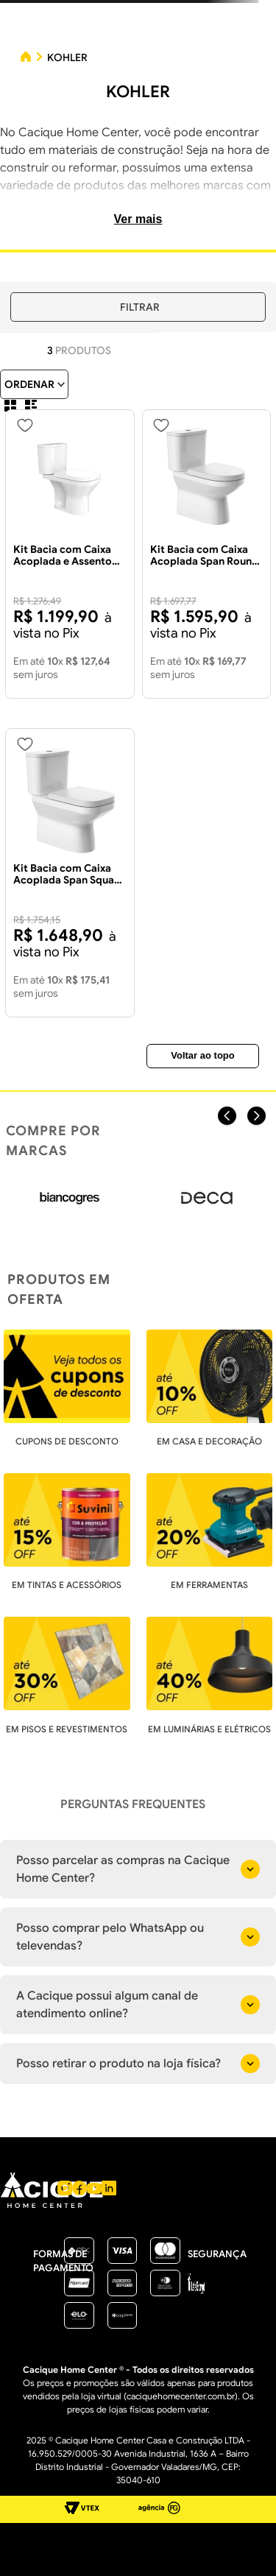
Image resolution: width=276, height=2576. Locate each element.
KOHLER (67, 57)
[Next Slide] (256, 1116)
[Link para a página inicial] (25, 58)
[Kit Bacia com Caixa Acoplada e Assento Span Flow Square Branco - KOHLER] (70, 554)
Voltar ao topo (202, 1055)
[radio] (10, 405)
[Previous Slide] (227, 1116)
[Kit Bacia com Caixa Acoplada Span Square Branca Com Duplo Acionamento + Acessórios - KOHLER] (70, 872)
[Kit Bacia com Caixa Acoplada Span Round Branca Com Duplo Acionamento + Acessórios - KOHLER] (206, 554)
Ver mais (138, 219)
